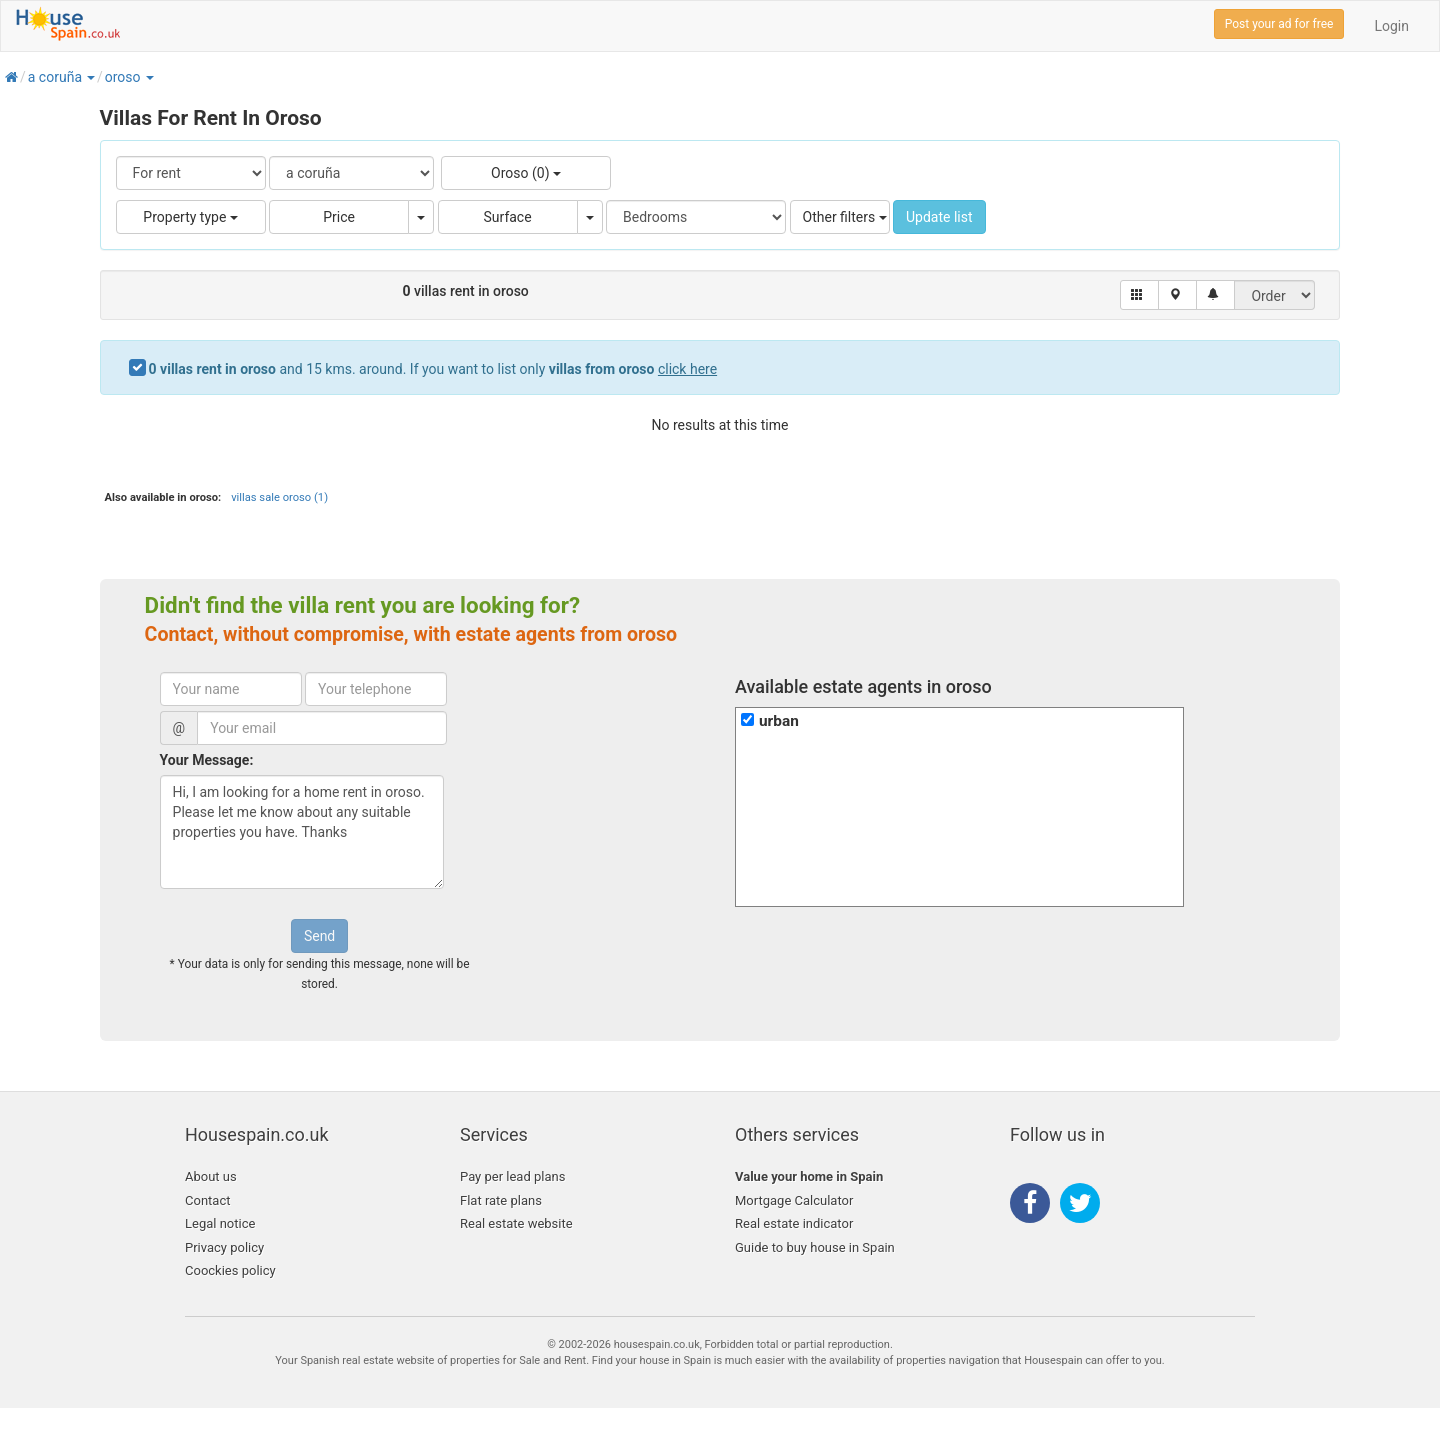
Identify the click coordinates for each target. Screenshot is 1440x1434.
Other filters (845, 217)
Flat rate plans (501, 1200)
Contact (207, 1200)
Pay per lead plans (512, 1176)
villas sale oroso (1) (279, 497)
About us (211, 1176)
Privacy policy (224, 1247)
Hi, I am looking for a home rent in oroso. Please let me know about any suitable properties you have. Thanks (302, 832)
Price (339, 217)
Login (1391, 26)
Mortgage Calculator (794, 1200)
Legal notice (220, 1223)
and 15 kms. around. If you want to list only (433, 369)
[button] (90, 77)
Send (319, 936)
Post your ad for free (1279, 24)
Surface (508, 217)
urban (779, 721)
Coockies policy (230, 1270)
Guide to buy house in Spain (815, 1247)
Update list (939, 217)
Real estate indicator (794, 1223)
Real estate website (516, 1223)
